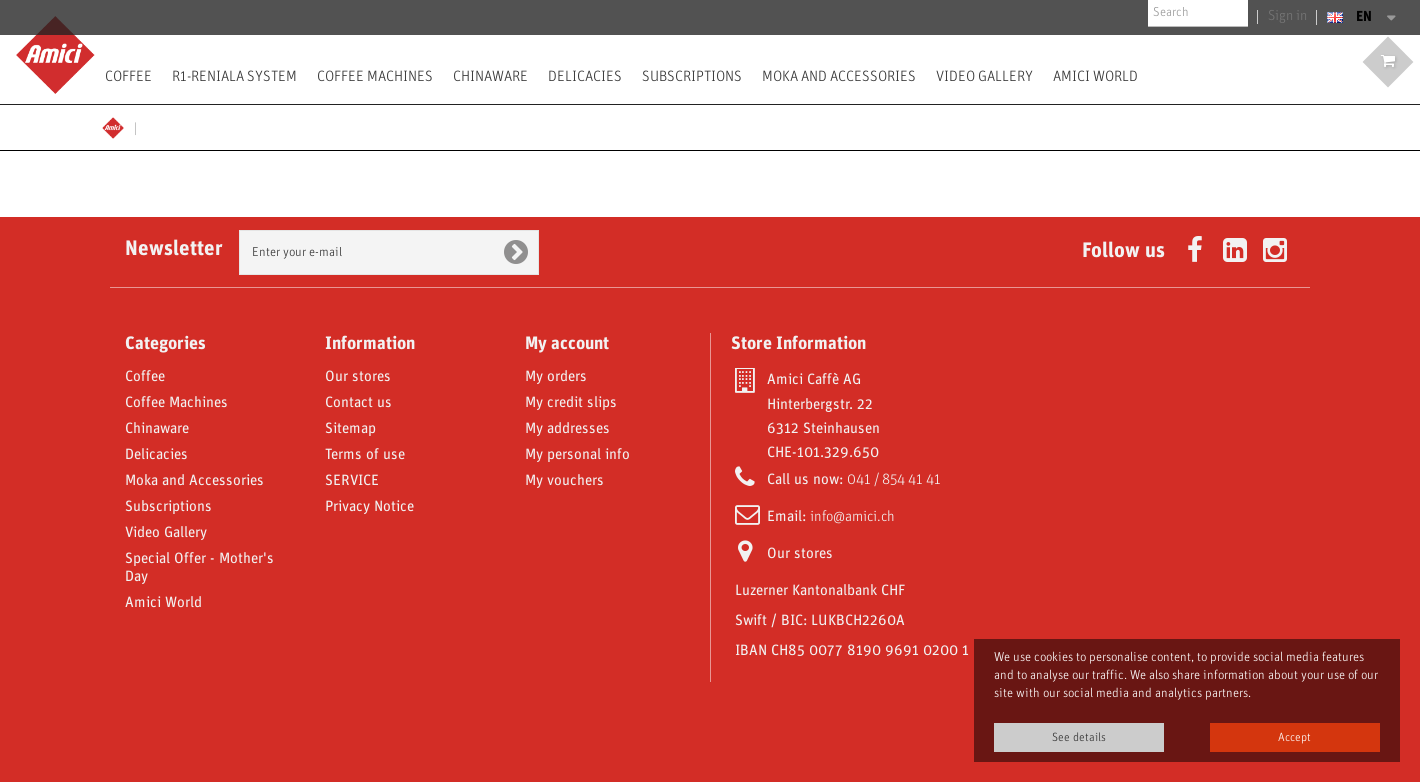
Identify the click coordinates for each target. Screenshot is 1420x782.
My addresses (567, 429)
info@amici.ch (852, 517)
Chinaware (490, 76)
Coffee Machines (375, 76)
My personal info (577, 455)
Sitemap (350, 429)
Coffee (128, 76)
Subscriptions (692, 76)
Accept (1294, 737)
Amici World (1095, 76)
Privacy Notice (369, 507)
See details (1079, 737)
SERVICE (352, 481)
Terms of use (365, 455)
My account (567, 344)
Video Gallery (984, 76)
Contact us (358, 403)
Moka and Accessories (839, 76)
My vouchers (564, 481)
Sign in (1290, 17)
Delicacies (585, 76)
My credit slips (571, 403)
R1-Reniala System (234, 76)
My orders (556, 377)
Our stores (358, 377)
